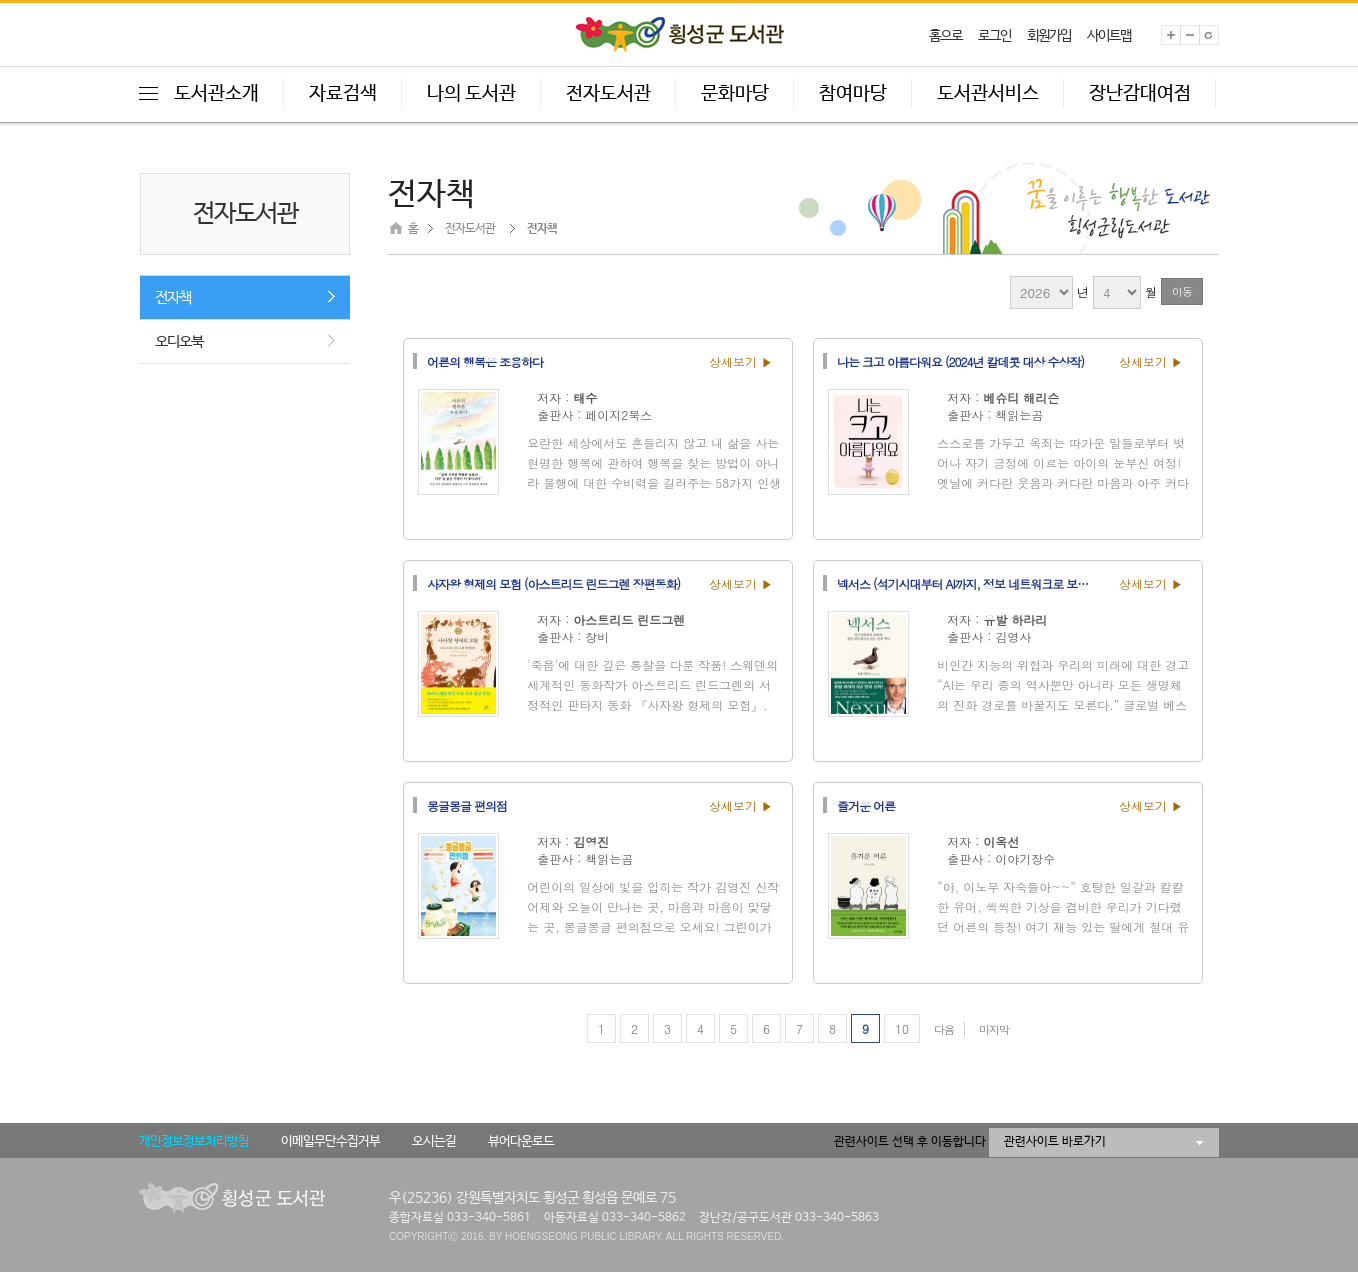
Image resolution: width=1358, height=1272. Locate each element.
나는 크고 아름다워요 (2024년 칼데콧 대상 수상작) (960, 361)
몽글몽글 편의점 (467, 805)
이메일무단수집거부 (330, 1141)
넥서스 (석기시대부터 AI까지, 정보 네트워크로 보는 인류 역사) (972, 583)
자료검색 (343, 94)
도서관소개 (216, 94)
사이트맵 (1109, 36)
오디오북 (179, 341)
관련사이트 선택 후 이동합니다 (910, 1142)
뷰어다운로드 (521, 1141)
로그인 (994, 36)
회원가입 (1049, 36)
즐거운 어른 (866, 805)
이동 (1182, 291)
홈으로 (945, 36)
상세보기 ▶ (741, 361)
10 (902, 1028)
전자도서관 (608, 94)
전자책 (173, 297)
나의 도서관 (471, 94)
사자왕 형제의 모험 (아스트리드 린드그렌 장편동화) (553, 583)
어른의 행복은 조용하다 (485, 361)
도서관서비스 (988, 94)
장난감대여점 (1140, 94)
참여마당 (853, 94)
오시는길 (434, 1141)
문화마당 (735, 94)
